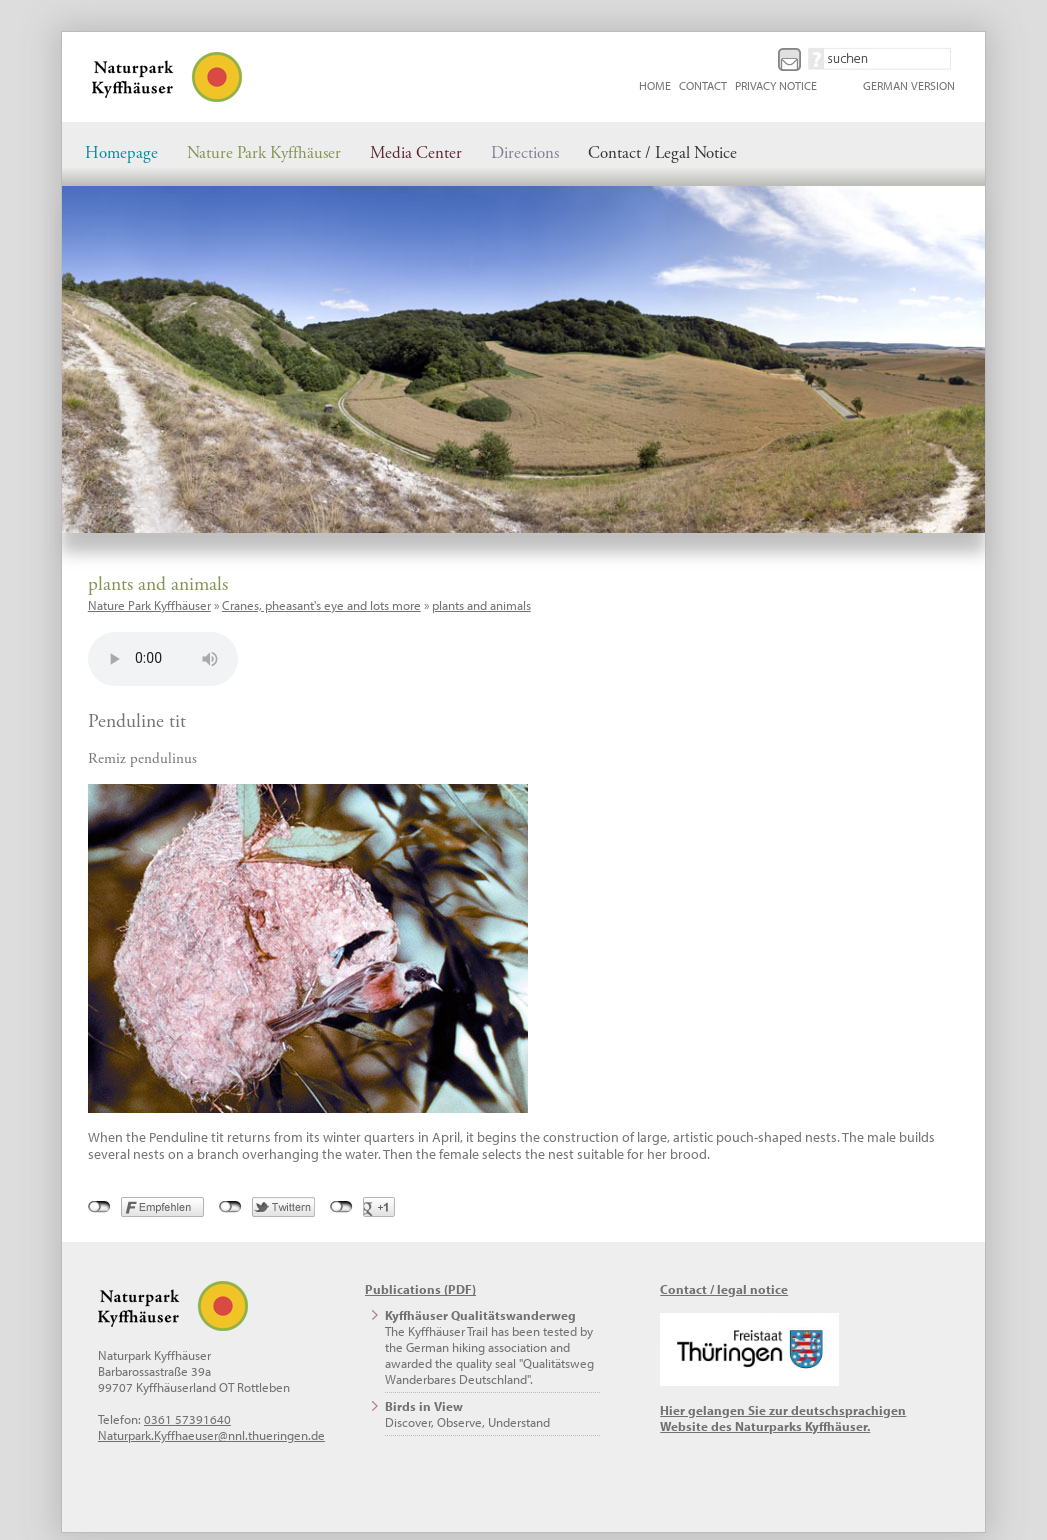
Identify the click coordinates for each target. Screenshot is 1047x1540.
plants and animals (481, 605)
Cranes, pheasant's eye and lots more (321, 605)
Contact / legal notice (724, 1289)
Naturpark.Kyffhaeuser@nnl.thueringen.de (211, 1435)
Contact (703, 85)
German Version (909, 85)
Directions (525, 153)
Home (655, 85)
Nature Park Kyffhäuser (264, 153)
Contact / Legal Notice (662, 153)
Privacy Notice (776, 85)
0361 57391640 (187, 1419)
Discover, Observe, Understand (467, 1414)
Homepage (121, 153)
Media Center (416, 153)
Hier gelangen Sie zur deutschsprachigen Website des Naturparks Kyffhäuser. (783, 1418)
